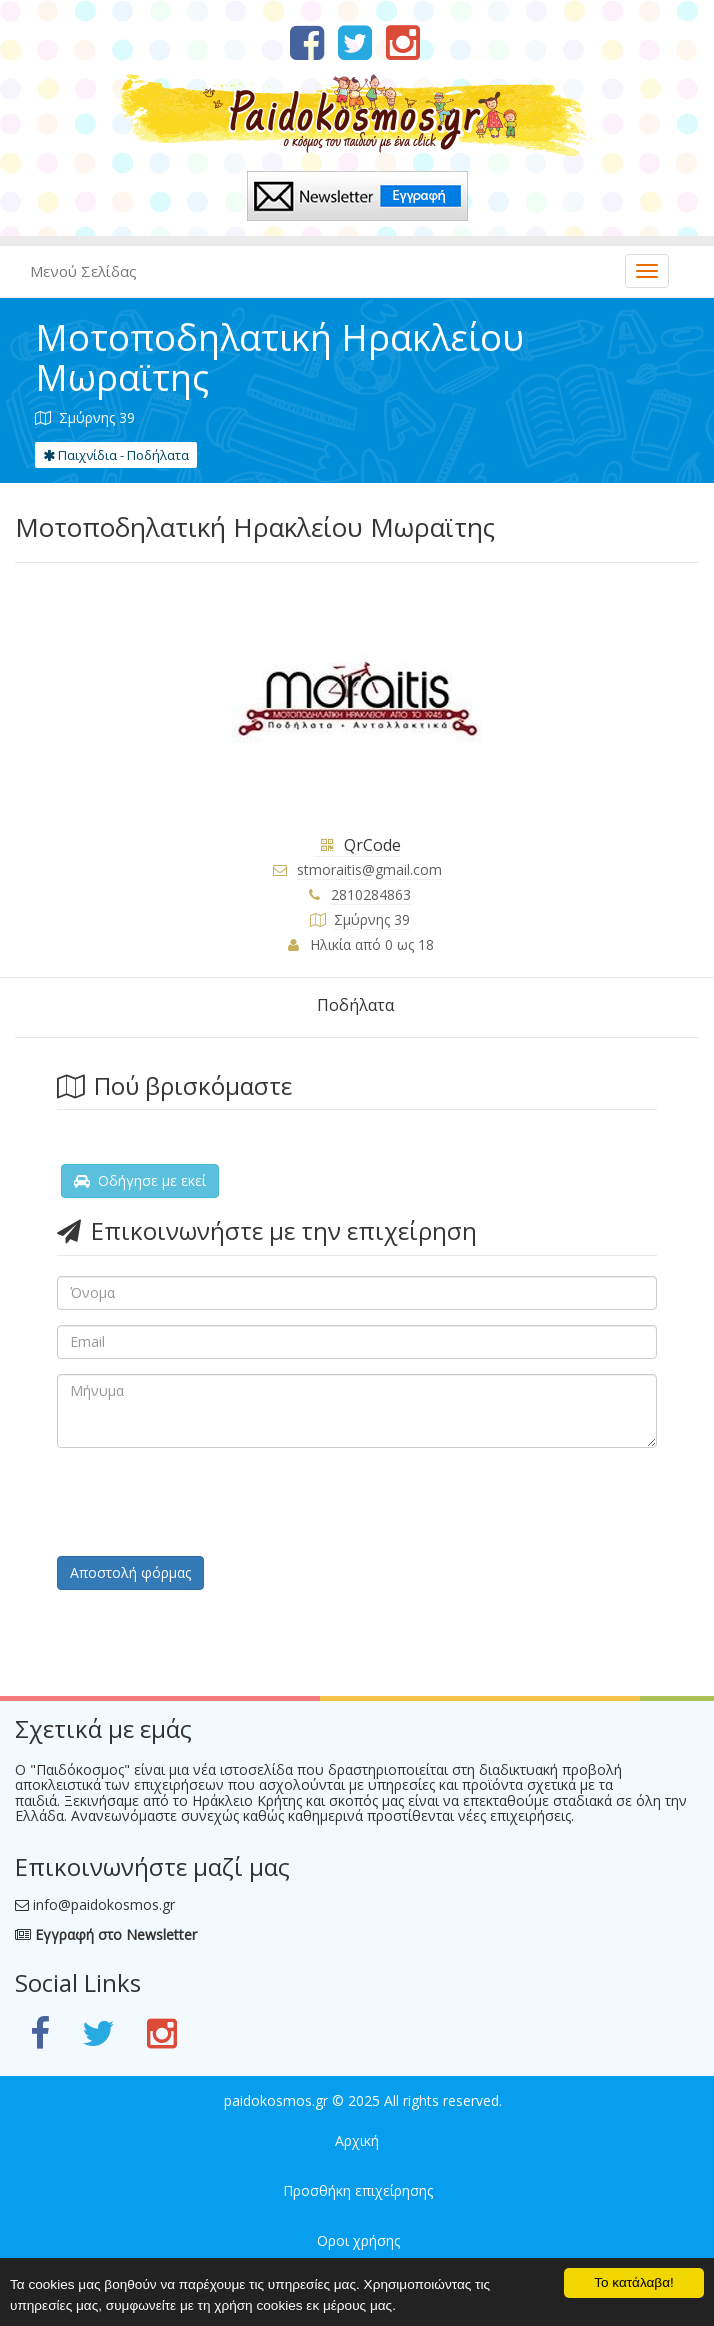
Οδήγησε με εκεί (140, 1180)
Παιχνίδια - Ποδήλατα (116, 455)
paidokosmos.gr (276, 2100)
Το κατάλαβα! (634, 2282)
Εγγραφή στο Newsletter (106, 1934)
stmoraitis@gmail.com (369, 869)
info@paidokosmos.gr (104, 1904)
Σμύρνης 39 (372, 919)
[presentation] (209, 1502)
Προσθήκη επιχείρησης (358, 2190)
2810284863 (371, 894)
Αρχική (357, 2140)
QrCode (357, 845)
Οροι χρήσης (358, 2240)
